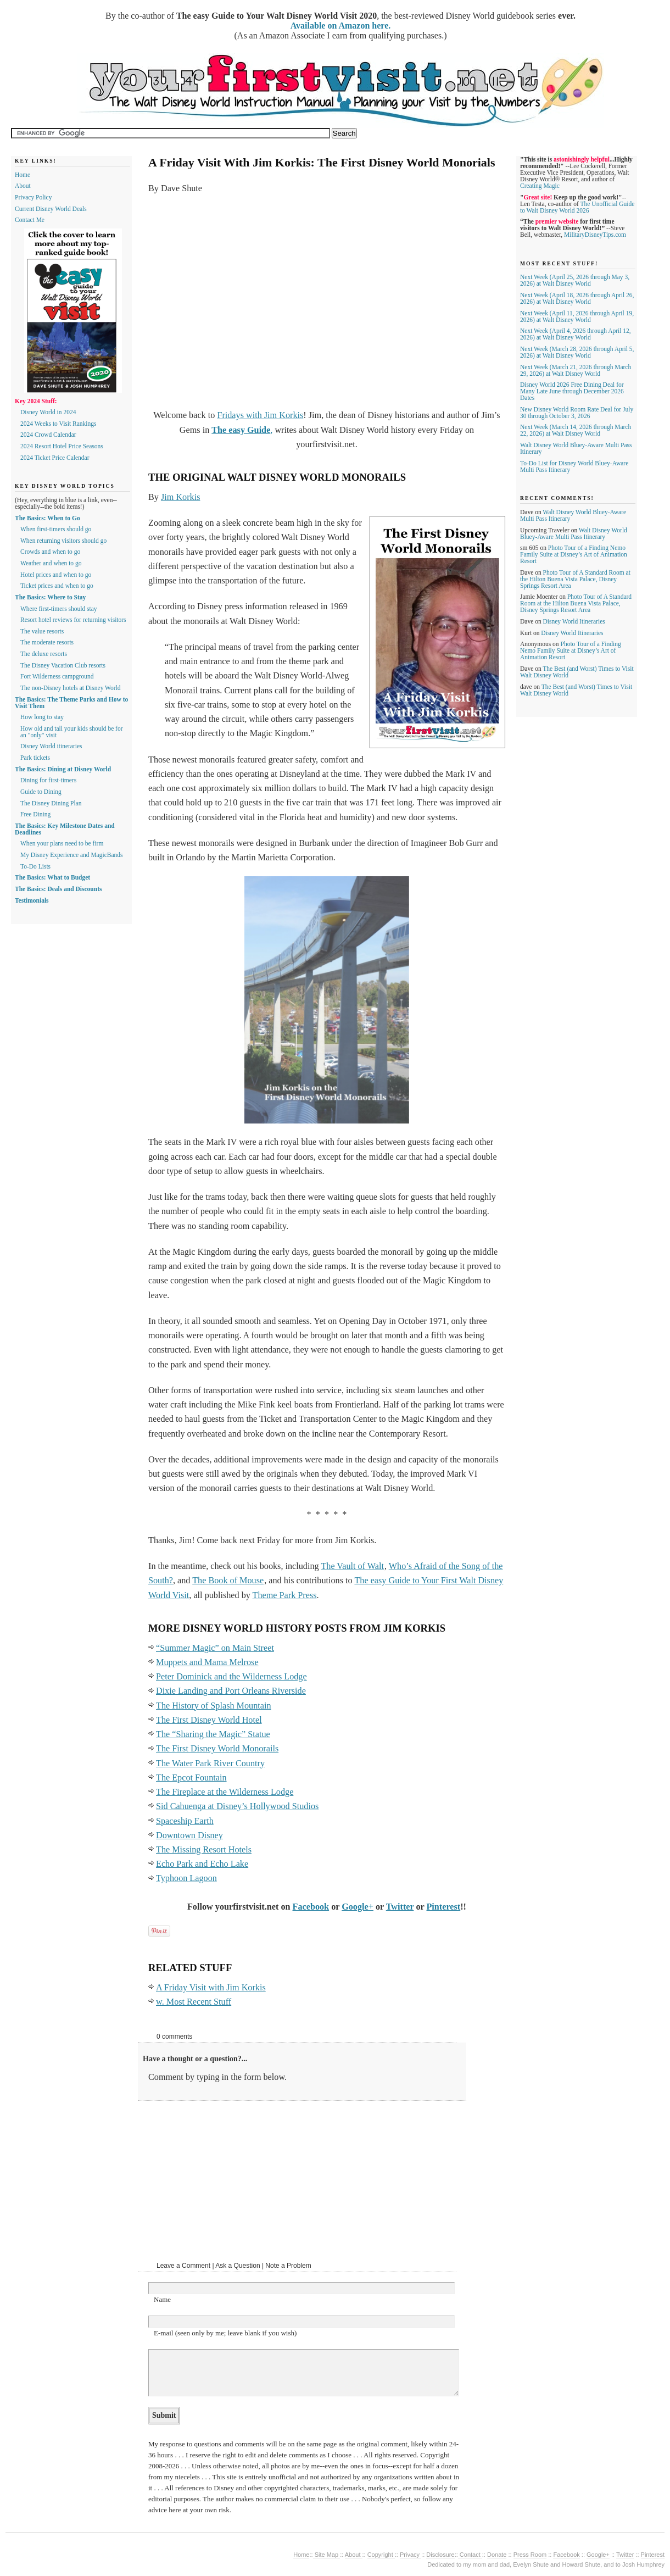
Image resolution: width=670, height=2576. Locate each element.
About (23, 185)
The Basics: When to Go (47, 518)
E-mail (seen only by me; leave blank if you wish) (225, 2333)
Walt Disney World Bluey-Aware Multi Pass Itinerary (573, 533)
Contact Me (29, 219)
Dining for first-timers (48, 780)
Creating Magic (540, 185)
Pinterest (443, 1907)
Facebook (311, 1907)
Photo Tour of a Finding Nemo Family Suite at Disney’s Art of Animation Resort (573, 554)
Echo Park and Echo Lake (202, 1864)
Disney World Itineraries (574, 621)
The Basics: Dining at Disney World (63, 769)
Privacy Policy (33, 197)
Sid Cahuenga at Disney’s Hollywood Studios (237, 1806)
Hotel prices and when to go (55, 574)
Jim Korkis (180, 497)
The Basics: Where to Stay (50, 597)
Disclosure (440, 2554)
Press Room (530, 2554)
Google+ (357, 1907)
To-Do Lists (35, 866)
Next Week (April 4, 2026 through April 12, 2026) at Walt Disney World (575, 334)
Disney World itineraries (51, 746)
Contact (470, 2554)
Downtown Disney (189, 1835)
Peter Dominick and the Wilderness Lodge (231, 1677)
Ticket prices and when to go (56, 585)
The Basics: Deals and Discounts (58, 889)
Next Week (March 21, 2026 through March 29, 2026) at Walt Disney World (575, 370)
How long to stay (42, 717)
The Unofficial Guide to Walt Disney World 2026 (577, 207)
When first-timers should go (55, 529)
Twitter (400, 1907)
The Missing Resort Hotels (204, 1850)
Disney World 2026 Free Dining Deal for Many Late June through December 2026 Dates (572, 391)
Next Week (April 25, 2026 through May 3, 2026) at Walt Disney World (574, 280)
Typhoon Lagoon (186, 1878)
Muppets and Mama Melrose (207, 1662)
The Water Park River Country (210, 1763)
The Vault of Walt (352, 1566)
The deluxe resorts (43, 653)
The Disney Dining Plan (50, 803)
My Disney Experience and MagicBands (71, 855)
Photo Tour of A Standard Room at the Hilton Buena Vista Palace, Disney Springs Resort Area (575, 579)
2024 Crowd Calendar (48, 434)
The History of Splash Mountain (213, 1706)
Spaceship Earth (185, 1821)
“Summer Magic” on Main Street (215, 1648)
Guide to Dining (41, 791)
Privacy (410, 2554)
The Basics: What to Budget (52, 877)
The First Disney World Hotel (209, 1720)
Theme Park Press (285, 1595)
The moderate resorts (47, 642)
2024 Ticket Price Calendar (55, 457)
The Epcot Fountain (191, 1778)
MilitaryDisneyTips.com (595, 234)
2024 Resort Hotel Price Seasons (61, 446)
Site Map (326, 2554)
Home (22, 174)
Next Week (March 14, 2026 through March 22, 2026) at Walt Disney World (575, 430)
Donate (496, 2554)
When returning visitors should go (63, 540)
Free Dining (35, 814)
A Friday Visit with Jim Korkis (211, 1988)
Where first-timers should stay (58, 608)
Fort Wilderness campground (56, 676)
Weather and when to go (50, 563)
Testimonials (32, 900)
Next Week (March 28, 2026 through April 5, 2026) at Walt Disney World (577, 352)
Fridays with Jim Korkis (260, 415)
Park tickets (35, 757)
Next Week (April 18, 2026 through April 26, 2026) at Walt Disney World (577, 298)
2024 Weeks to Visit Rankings (58, 423)
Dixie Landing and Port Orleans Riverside (231, 1691)
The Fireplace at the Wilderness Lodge (224, 1792)
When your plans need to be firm (61, 843)
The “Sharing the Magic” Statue (213, 1734)
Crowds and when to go (50, 551)
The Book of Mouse (228, 1580)
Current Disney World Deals (51, 208)
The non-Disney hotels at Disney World (70, 688)
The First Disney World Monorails (217, 1749)
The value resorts (42, 631)
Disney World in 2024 (48, 412)
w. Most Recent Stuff (193, 2002)
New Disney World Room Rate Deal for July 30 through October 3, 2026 (576, 412)
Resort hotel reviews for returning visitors (73, 619)
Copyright (381, 2554)
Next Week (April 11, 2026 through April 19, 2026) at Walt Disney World (577, 316)
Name (162, 2299)
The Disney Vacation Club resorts (62, 665)
